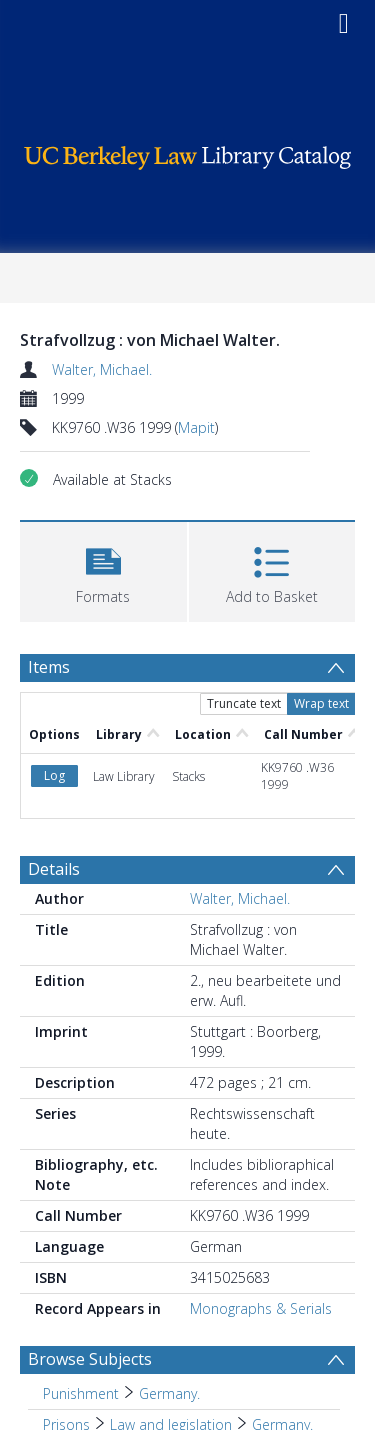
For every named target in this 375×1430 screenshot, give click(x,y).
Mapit (196, 427)
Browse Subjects (90, 1359)
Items (49, 667)
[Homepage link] (188, 152)
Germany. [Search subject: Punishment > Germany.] (169, 1393)
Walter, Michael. (102, 369)
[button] (103, 569)
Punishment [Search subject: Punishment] (81, 1393)
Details (54, 869)
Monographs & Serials (261, 1308)
